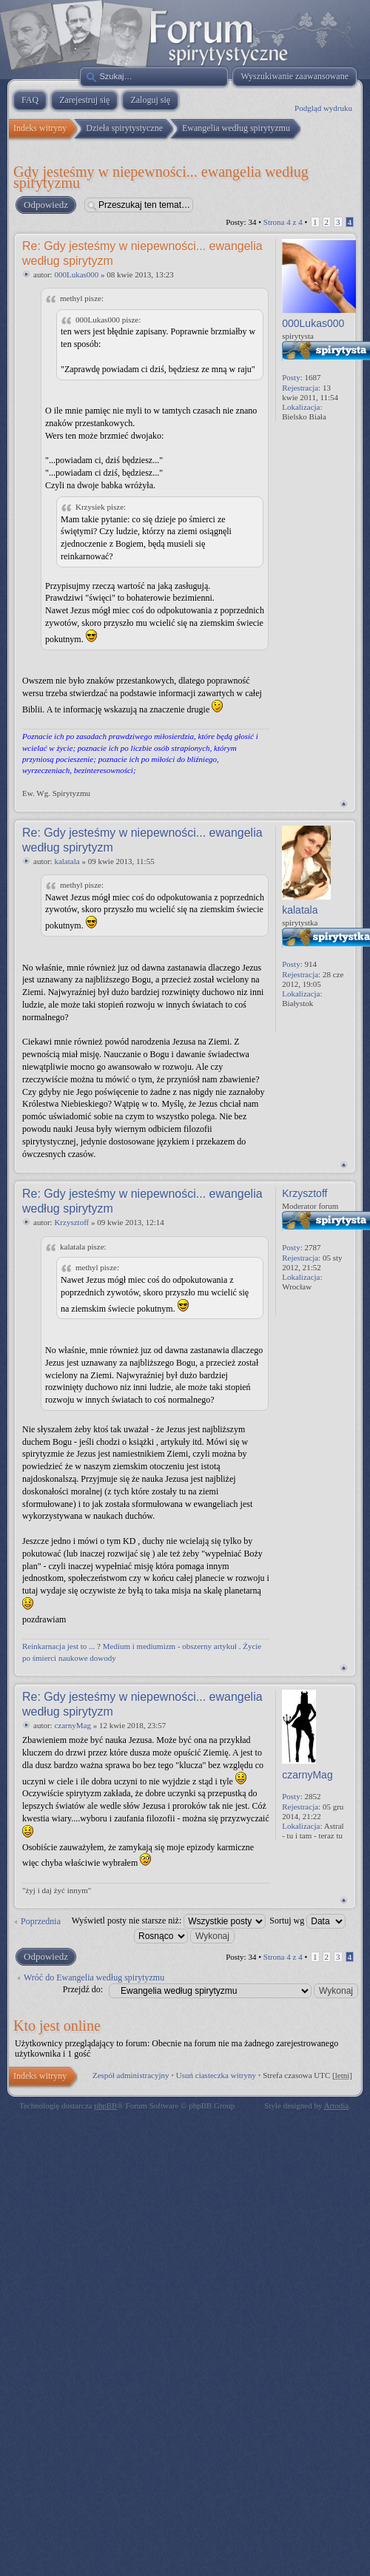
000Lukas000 (76, 274)
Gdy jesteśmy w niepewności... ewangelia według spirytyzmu (161, 176)
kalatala (66, 861)
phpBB (105, 2105)
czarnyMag (72, 1725)
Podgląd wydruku (323, 108)
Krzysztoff (71, 1222)
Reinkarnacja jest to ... (58, 1646)
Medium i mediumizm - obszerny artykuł (170, 1646)
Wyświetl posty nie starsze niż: (169, 1920)
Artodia (336, 2105)
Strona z (283, 222)
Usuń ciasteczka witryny (216, 2075)
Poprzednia (41, 1921)
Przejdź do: (83, 1989)
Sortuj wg (307, 1920)
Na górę (344, 804)
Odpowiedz (45, 205)
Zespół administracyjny (130, 2075)
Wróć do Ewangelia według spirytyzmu (94, 1977)
